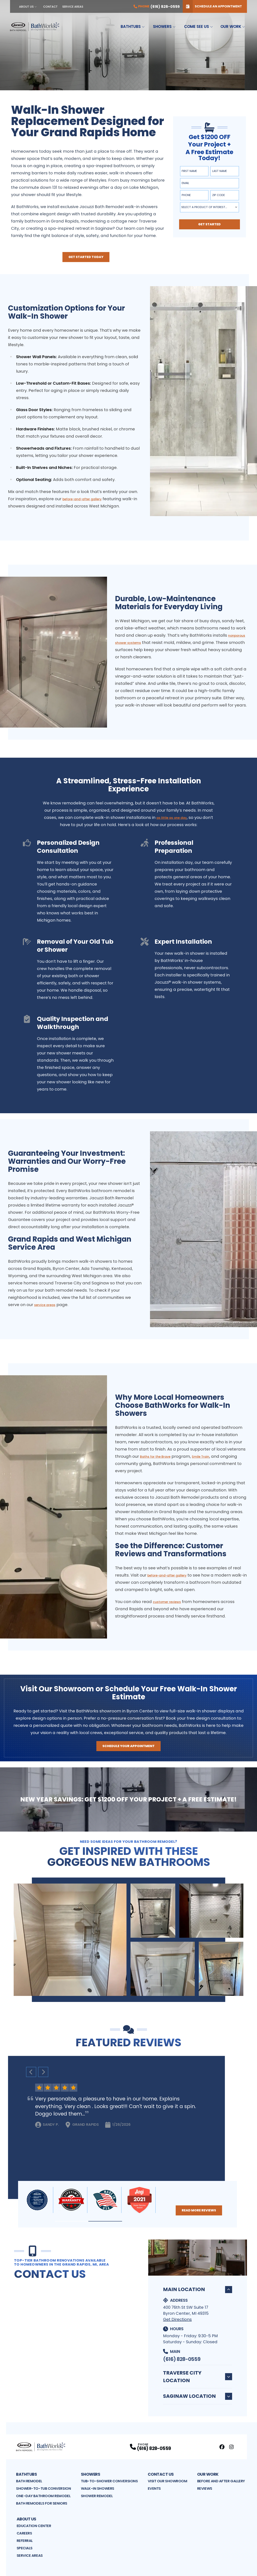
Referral (25, 2540)
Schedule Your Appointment (128, 1746)
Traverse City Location (197, 2376)
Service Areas (72, 7)
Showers (162, 26)
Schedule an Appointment (212, 6)
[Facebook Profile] (221, 2446)
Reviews (204, 2488)
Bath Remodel (29, 2480)
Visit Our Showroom (167, 2480)
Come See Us (196, 26)
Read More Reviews (199, 2210)
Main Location (197, 2289)
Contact (50, 7)
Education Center (34, 2525)
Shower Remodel (97, 2495)
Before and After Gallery (221, 2480)
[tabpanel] (129, 1940)
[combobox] (209, 207)
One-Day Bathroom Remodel (43, 2495)
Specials (25, 2548)
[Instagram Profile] (231, 2446)
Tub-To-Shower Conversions (109, 2480)
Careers (24, 2533)
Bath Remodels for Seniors (41, 2503)
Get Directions (177, 2319)
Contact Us (161, 2474)
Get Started (209, 224)
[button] (72, 2221)
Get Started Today (85, 257)
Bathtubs (131, 26)
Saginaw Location (197, 2396)
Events (154, 2488)
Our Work (230, 26)
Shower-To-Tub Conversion (43, 2488)
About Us (26, 7)
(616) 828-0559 (181, 2359)
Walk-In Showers (97, 2488)
